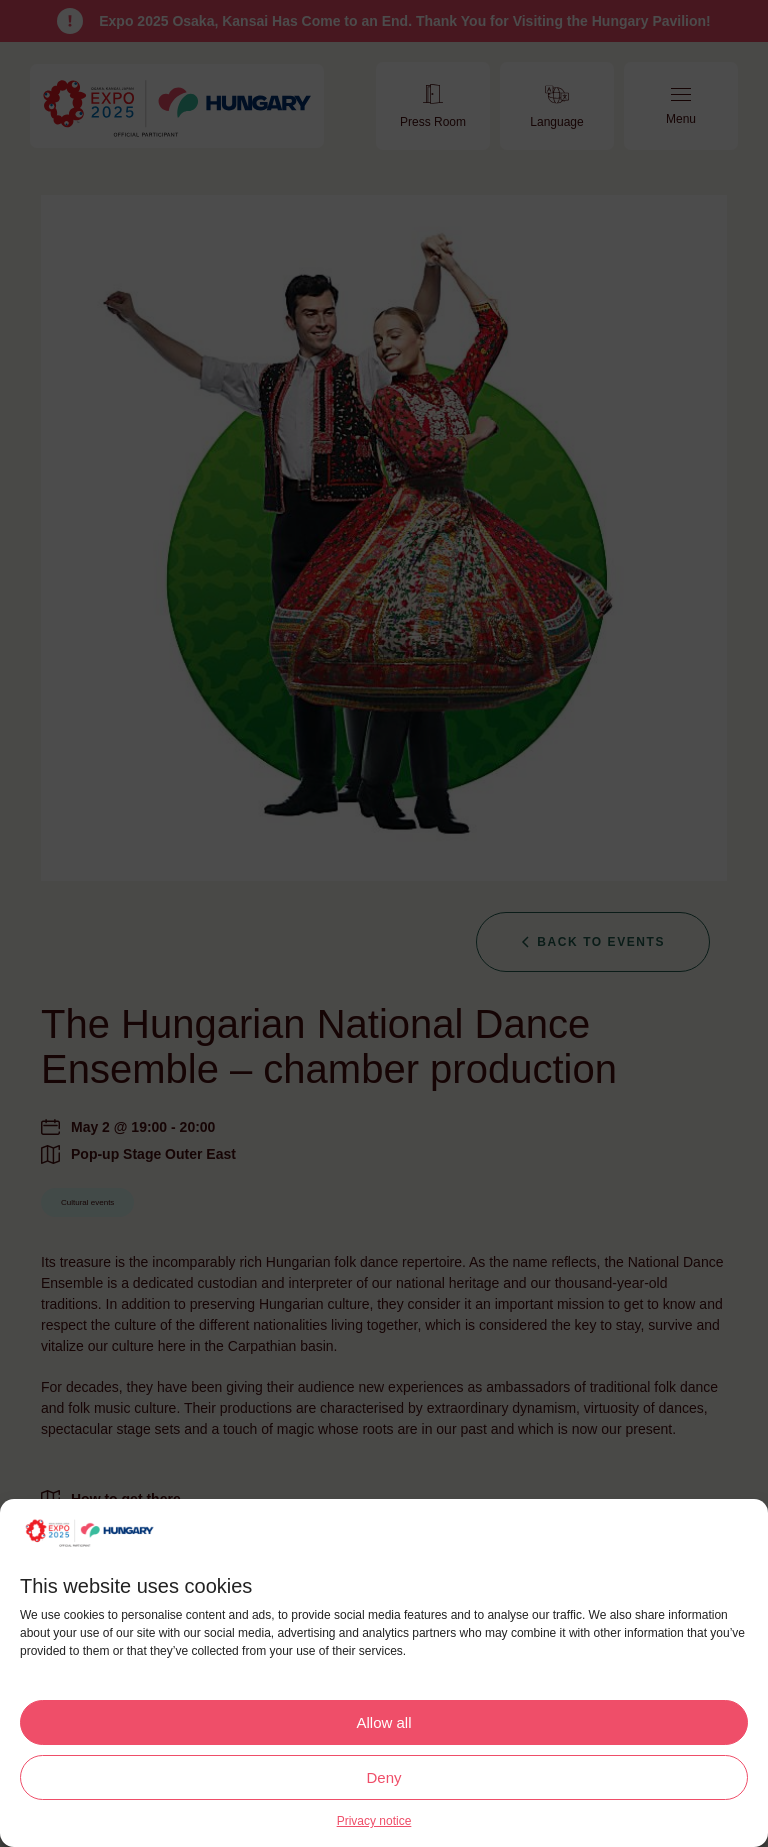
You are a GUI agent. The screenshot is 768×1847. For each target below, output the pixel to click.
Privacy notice (374, 1821)
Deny (383, 1777)
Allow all (383, 1722)
